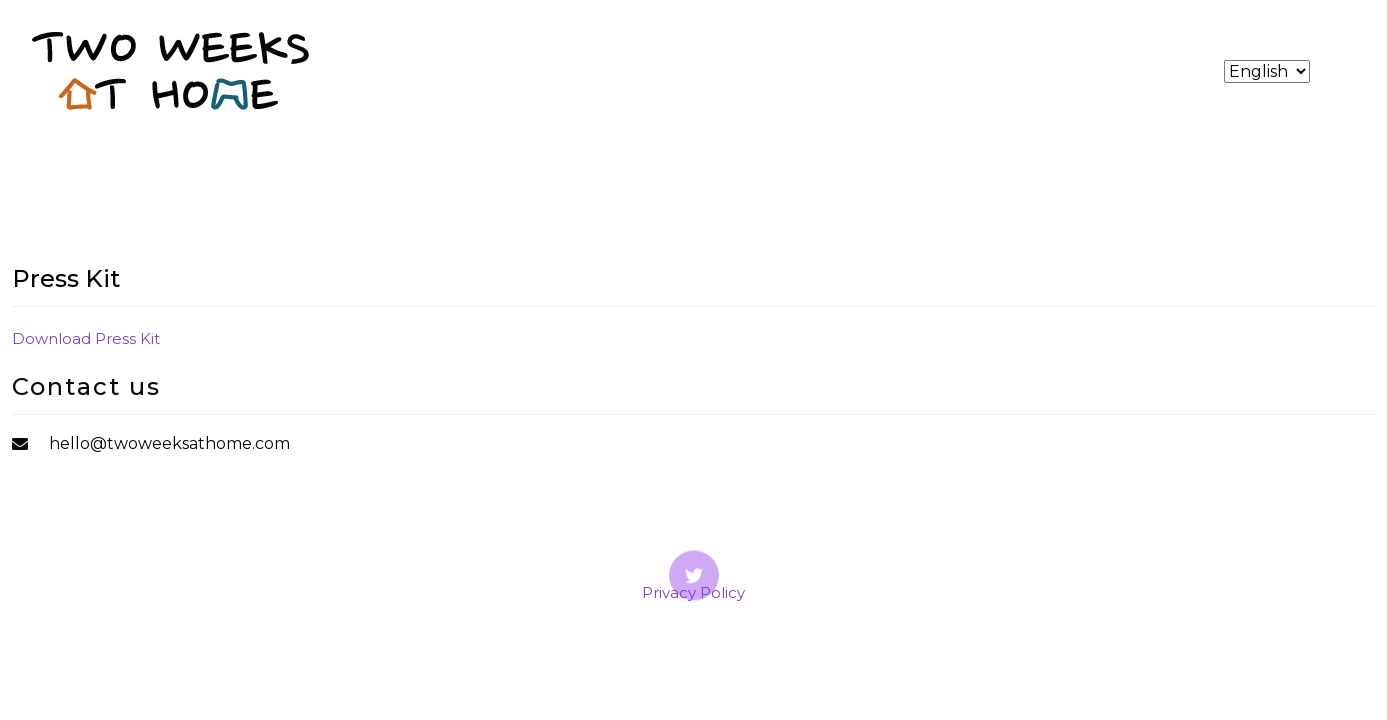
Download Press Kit (86, 338)
